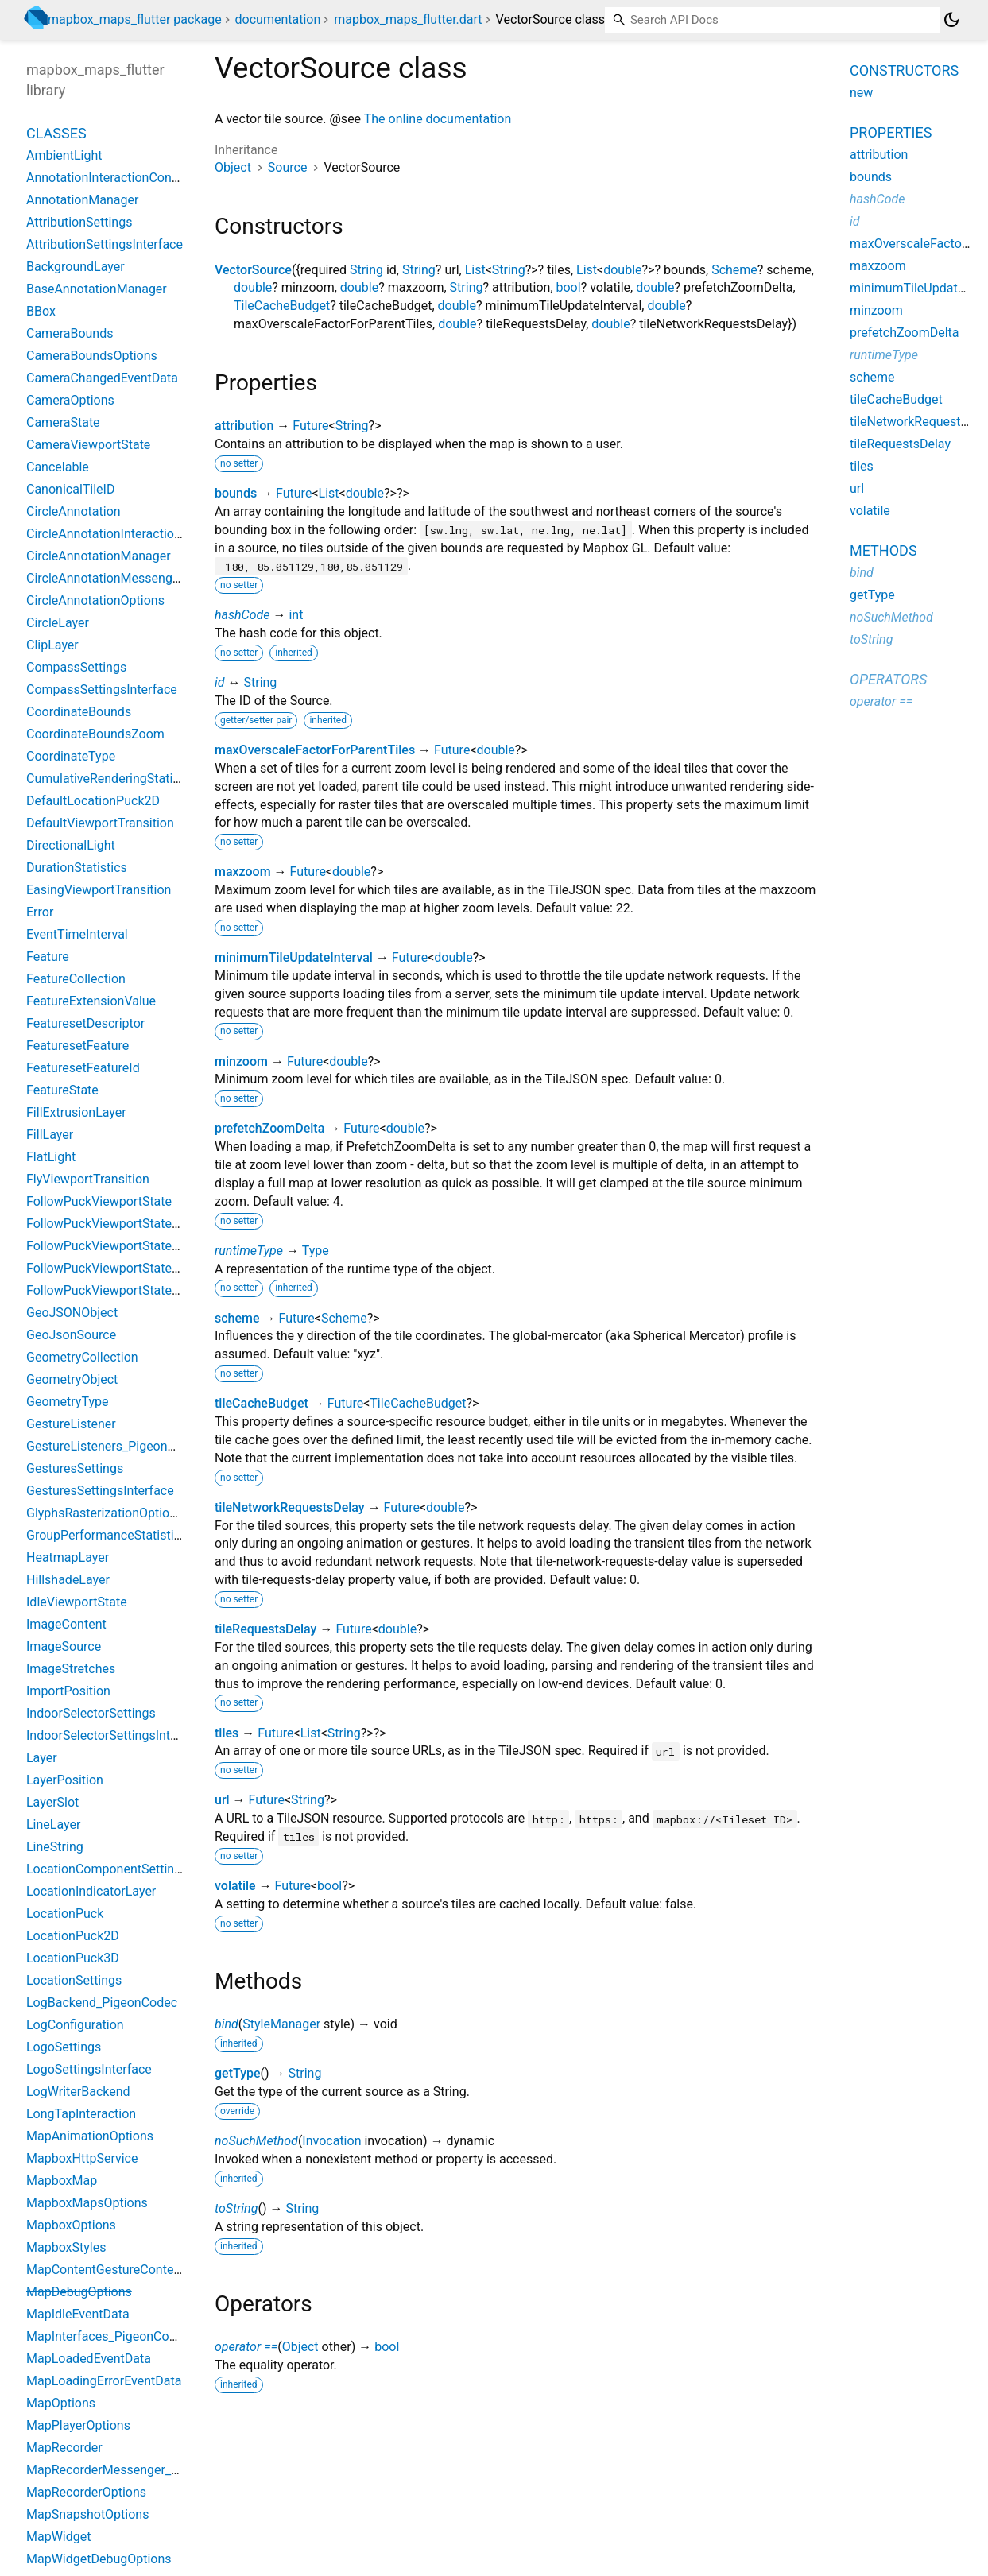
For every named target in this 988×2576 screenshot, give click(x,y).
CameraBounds (69, 333)
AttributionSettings (79, 222)
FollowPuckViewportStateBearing (120, 1223)
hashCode (242, 614)
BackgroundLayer (75, 266)
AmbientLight (64, 155)
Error (39, 912)
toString (236, 2208)
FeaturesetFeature (77, 1045)
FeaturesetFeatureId (83, 1067)
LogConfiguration (75, 2024)
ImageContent (66, 1624)
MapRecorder (64, 2447)
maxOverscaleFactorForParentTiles (315, 749)
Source (288, 167)
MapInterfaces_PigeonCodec (108, 2336)
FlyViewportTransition (87, 1179)
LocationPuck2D (72, 1935)
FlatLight (51, 1156)
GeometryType (67, 1401)
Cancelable (57, 467)
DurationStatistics (76, 867)
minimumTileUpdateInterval (294, 957)
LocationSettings (74, 1980)
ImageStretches (70, 1668)
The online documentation (438, 118)
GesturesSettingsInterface (100, 1490)
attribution (244, 425)
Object (233, 167)
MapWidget (58, 2536)
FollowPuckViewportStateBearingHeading (144, 1290)
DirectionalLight (70, 845)
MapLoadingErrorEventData (103, 2380)
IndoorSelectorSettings (91, 1713)
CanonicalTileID (70, 489)
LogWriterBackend (78, 2091)
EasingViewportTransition (98, 889)
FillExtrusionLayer (76, 1112)
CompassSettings (76, 667)
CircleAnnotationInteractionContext (125, 533)
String (366, 269)
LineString (54, 1846)
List (475, 269)
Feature (47, 956)
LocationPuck (64, 1913)
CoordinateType (70, 756)
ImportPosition (68, 1691)
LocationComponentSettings (107, 1869)
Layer (41, 1757)
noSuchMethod (256, 2140)
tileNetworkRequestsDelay (290, 1507)
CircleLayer (57, 622)
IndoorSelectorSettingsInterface (116, 1735)
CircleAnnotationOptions (95, 600)
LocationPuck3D (72, 1958)
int (296, 614)
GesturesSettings (74, 1468)
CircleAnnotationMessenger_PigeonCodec (145, 578)
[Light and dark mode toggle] (951, 20)
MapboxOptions (71, 2225)
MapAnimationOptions (89, 2136)
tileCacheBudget (261, 1403)
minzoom (241, 1061)
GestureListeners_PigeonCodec (114, 1446)
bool (568, 287)
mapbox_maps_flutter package (135, 19)
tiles (226, 1733)
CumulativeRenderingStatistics (113, 778)
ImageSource (63, 1646)
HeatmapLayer (67, 1557)
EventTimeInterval (77, 934)
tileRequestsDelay (265, 1629)
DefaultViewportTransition (100, 823)
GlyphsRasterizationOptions (104, 1512)
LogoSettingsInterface (89, 2069)
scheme (237, 1318)
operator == (246, 2346)
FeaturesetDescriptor (85, 1023)
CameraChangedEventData (102, 377)
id (220, 682)
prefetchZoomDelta (269, 1128)
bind (226, 2024)
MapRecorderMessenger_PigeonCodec (136, 2469)
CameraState (63, 422)
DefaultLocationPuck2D (93, 800)
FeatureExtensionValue (91, 1001)
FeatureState (62, 1090)
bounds (236, 493)
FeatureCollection (76, 978)
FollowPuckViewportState (99, 1201)
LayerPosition (64, 1780)
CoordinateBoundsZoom (95, 734)
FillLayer (49, 1134)
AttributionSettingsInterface (104, 244)
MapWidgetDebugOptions (99, 2558)
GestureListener (71, 1423)
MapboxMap (61, 2180)
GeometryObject (72, 1379)
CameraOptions (70, 400)
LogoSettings (63, 2047)
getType (238, 2073)
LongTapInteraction (81, 2113)
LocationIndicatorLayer (91, 1891)
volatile (235, 1885)
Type (315, 1250)
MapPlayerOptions (78, 2425)
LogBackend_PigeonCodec (101, 2002)
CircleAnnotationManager (98, 556)
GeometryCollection (82, 1357)
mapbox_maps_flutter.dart (408, 19)
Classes (56, 133)
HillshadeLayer (68, 1579)
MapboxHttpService (82, 2158)
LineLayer (53, 1824)
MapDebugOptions (79, 2291)
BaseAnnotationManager (96, 288)
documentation (278, 19)
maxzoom (243, 871)
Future (310, 425)
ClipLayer (52, 645)
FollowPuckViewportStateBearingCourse (140, 1268)
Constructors (904, 70)
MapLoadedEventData (88, 2358)
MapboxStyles (66, 2247)
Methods (883, 550)
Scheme (734, 269)
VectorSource (253, 269)
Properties (891, 132)
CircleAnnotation (73, 511)
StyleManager (281, 2024)
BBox (41, 311)
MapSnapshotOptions (87, 2514)
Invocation (331, 2140)
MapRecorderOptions (86, 2492)
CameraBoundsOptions (91, 355)
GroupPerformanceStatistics (106, 1535)
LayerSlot (52, 1802)
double (622, 269)
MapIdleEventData (78, 2314)
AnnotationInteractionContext (109, 177)
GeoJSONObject (72, 1312)
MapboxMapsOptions (87, 2202)
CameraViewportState (88, 444)
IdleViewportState (76, 1602)
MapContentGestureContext (105, 2269)
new (861, 92)
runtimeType (249, 1250)
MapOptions (60, 2403)
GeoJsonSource (71, 1334)
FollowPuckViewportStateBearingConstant (146, 1245)
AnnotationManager (82, 199)
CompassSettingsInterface (101, 689)
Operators (888, 679)
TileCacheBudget (282, 305)
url (222, 1799)
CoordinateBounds (78, 711)
